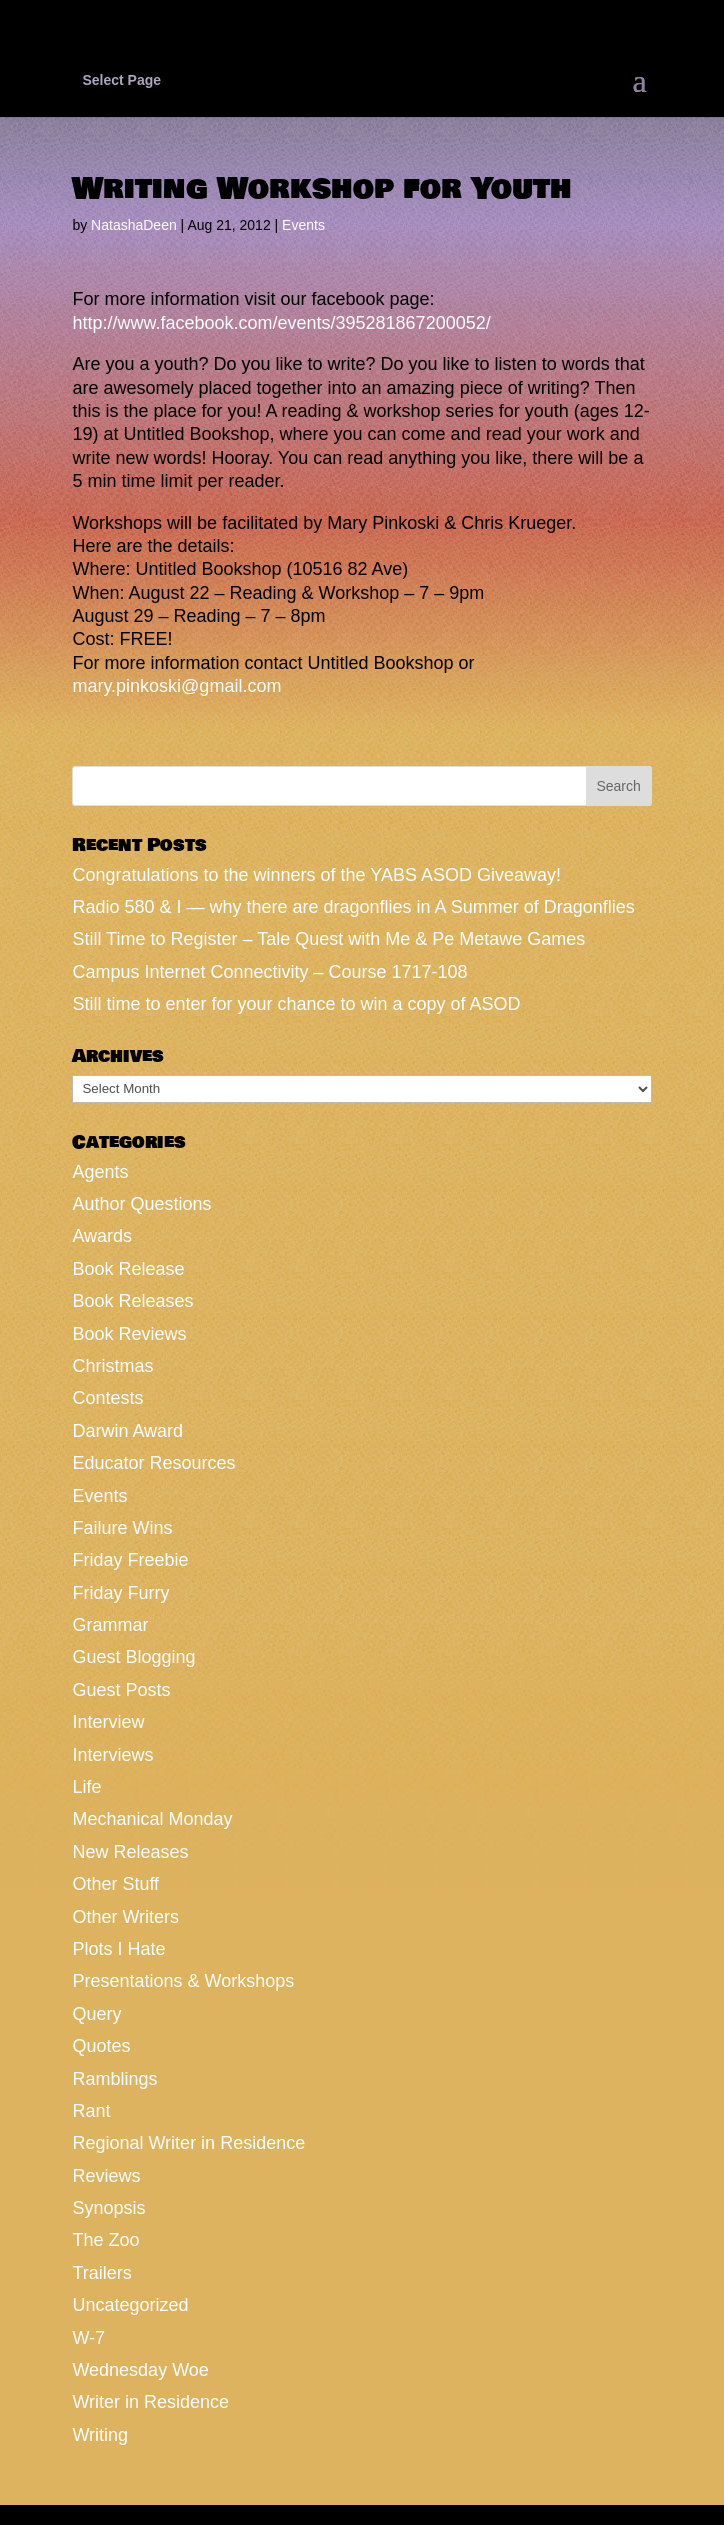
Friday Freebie (130, 1560)
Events (303, 225)
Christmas (112, 1366)
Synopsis (108, 2208)
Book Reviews (129, 1334)
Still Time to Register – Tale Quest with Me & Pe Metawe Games (328, 939)
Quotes (101, 2046)
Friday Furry (120, 1593)
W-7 (88, 2338)
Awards (102, 1236)
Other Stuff (115, 1884)
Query (96, 2014)
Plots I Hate (118, 1949)
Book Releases (132, 1301)
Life (86, 1787)
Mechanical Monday (152, 1819)
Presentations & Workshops (183, 1981)
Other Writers (125, 1917)
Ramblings (114, 2079)
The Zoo (105, 2240)
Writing (100, 2435)
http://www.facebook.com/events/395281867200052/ (281, 323)
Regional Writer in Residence (188, 2143)
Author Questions (141, 1204)
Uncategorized (130, 2305)
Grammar (110, 1625)
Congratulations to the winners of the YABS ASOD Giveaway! (316, 875)
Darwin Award (127, 1431)
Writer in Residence (150, 2402)
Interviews (112, 1755)
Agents (100, 1172)
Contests (107, 1398)
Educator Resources (153, 1463)
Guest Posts (121, 1690)
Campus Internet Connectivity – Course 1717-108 (269, 972)
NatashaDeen (134, 225)
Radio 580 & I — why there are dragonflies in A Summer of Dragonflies (353, 907)
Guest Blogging (133, 1657)
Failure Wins (122, 1528)
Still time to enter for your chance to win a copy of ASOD (296, 1004)
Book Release (128, 1269)
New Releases (130, 1852)
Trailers (101, 2273)
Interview (108, 1722)
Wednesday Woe (140, 2370)
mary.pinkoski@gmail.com (176, 686)
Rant (91, 2111)
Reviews (106, 2176)
